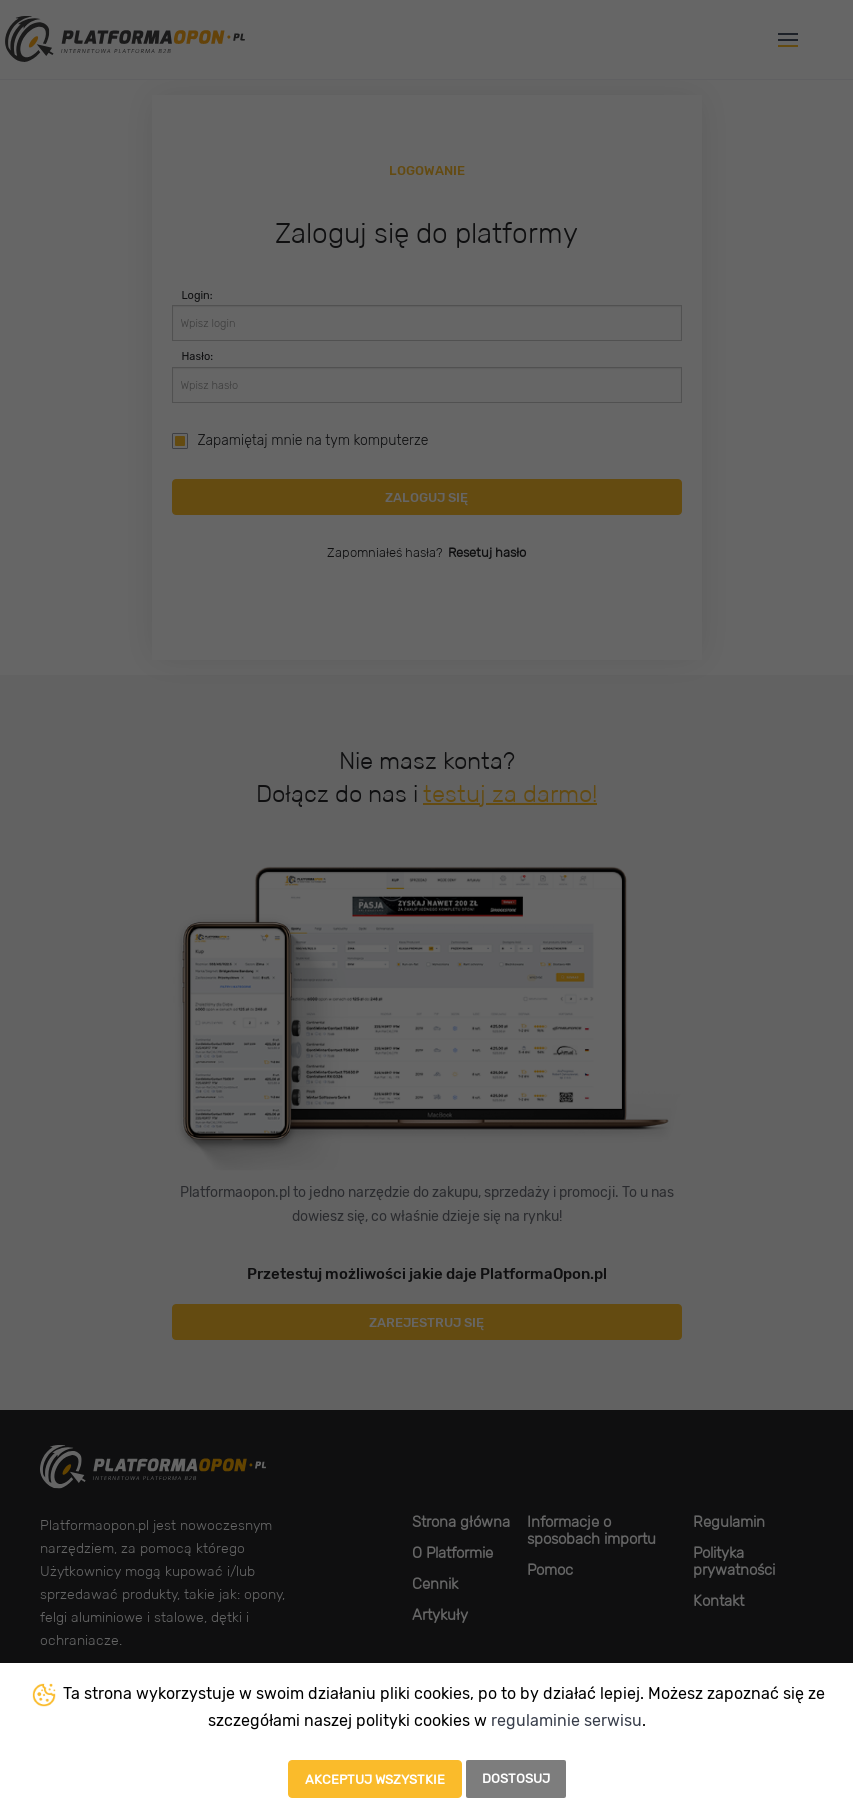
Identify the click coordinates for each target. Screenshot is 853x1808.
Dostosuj (516, 1778)
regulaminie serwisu (566, 1720)
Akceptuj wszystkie (375, 1779)
